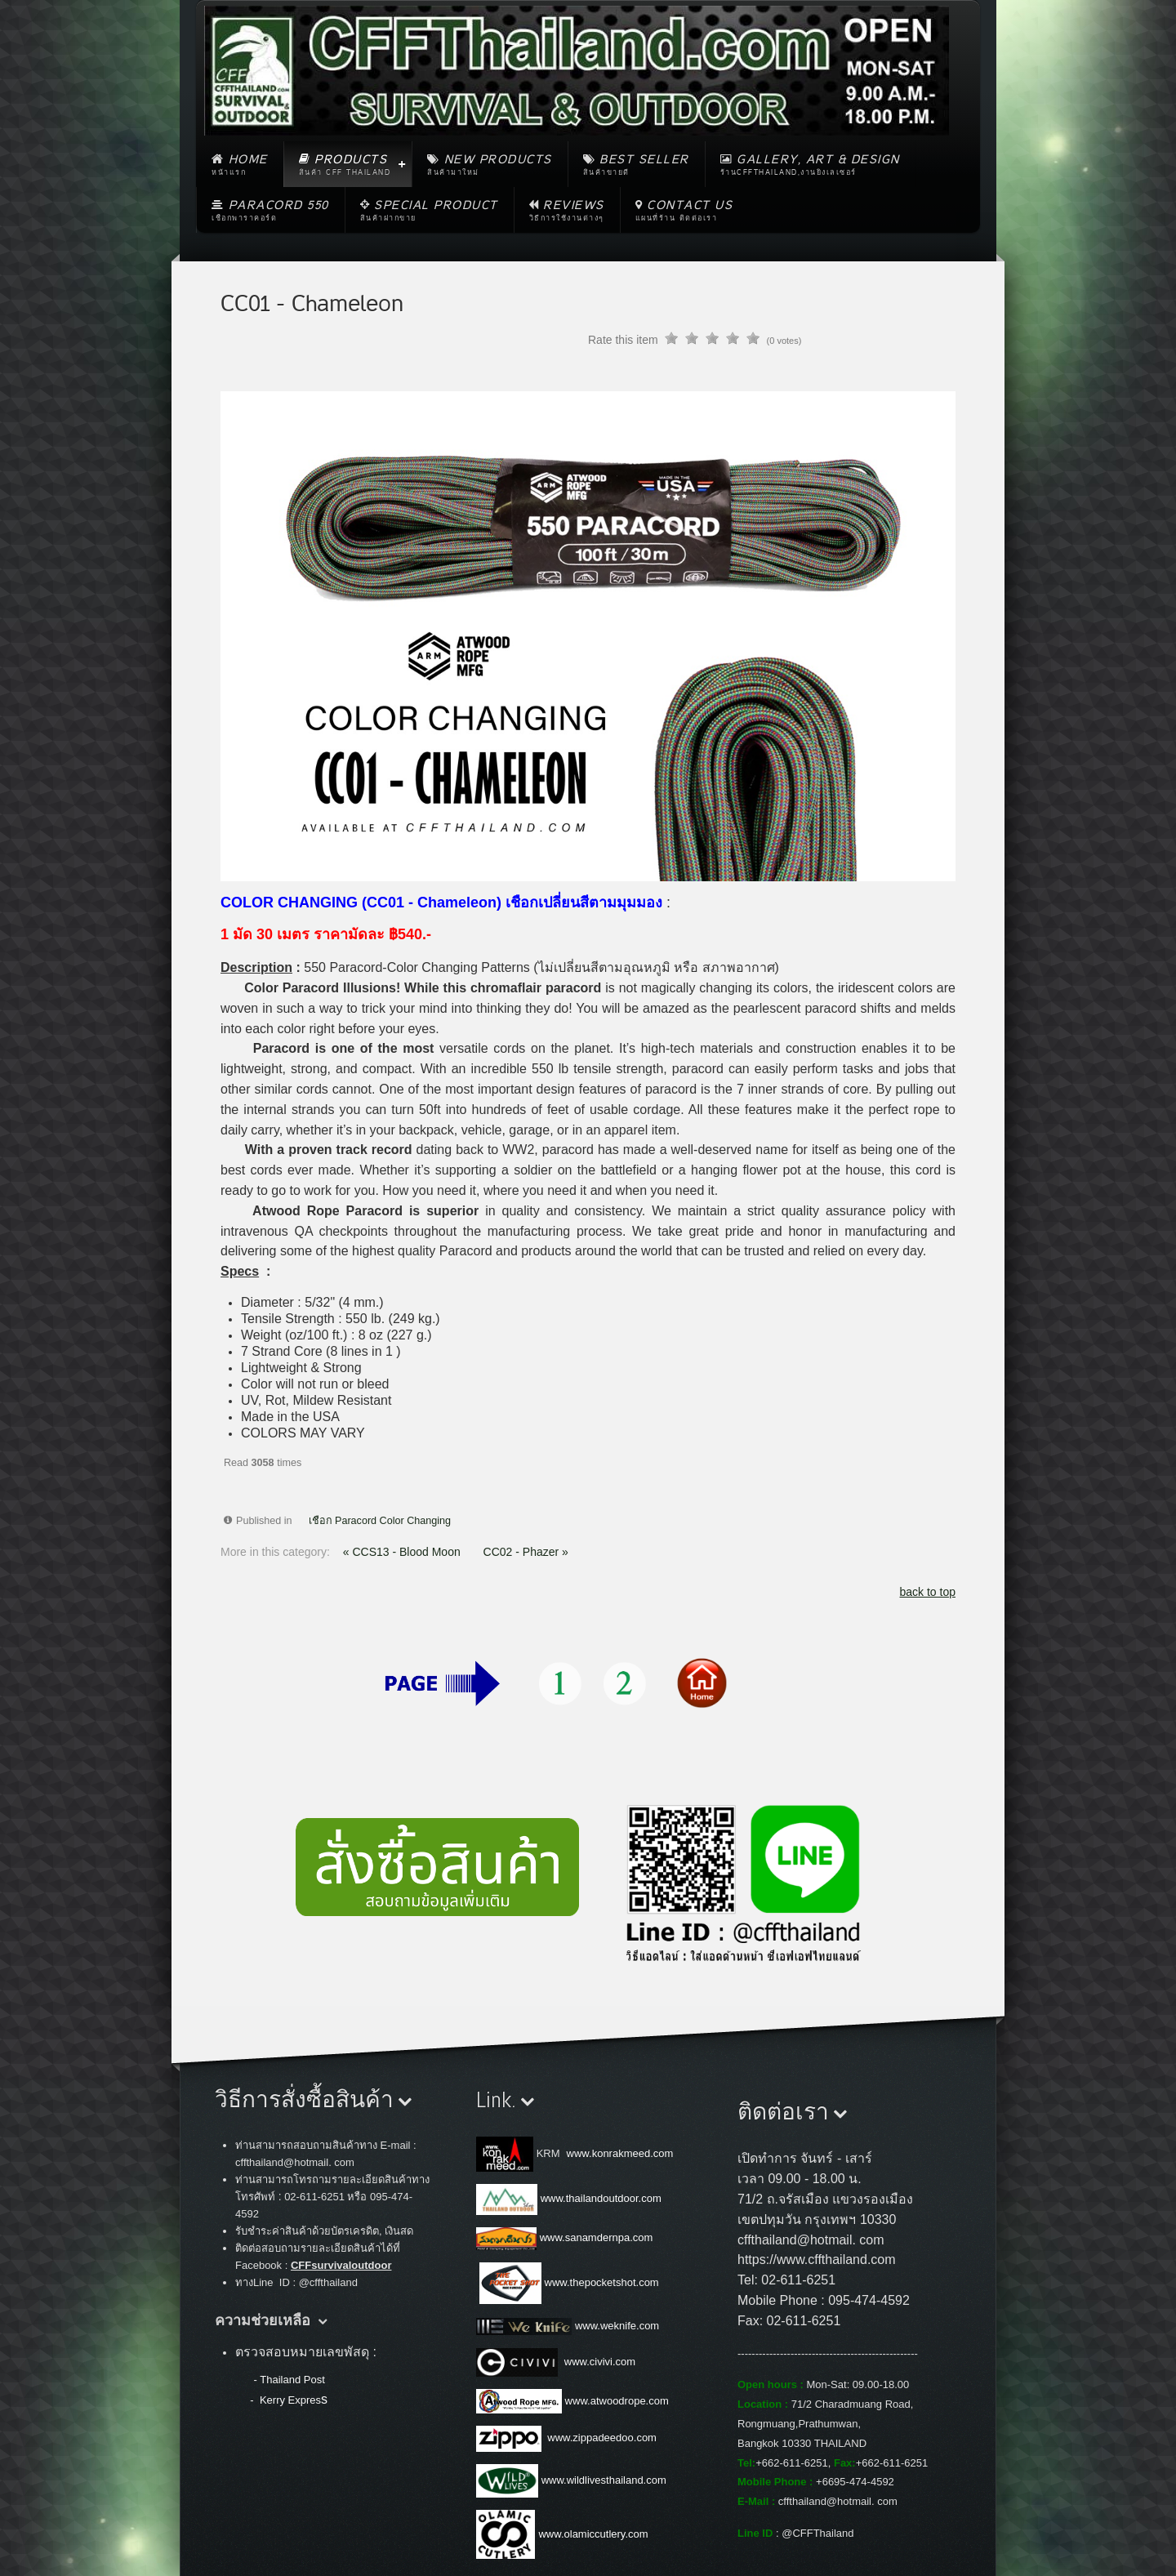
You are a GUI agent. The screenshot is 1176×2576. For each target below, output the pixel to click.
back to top (928, 1591)
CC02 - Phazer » (525, 1551)
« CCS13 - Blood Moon (403, 1551)
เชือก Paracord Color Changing (380, 1520)
